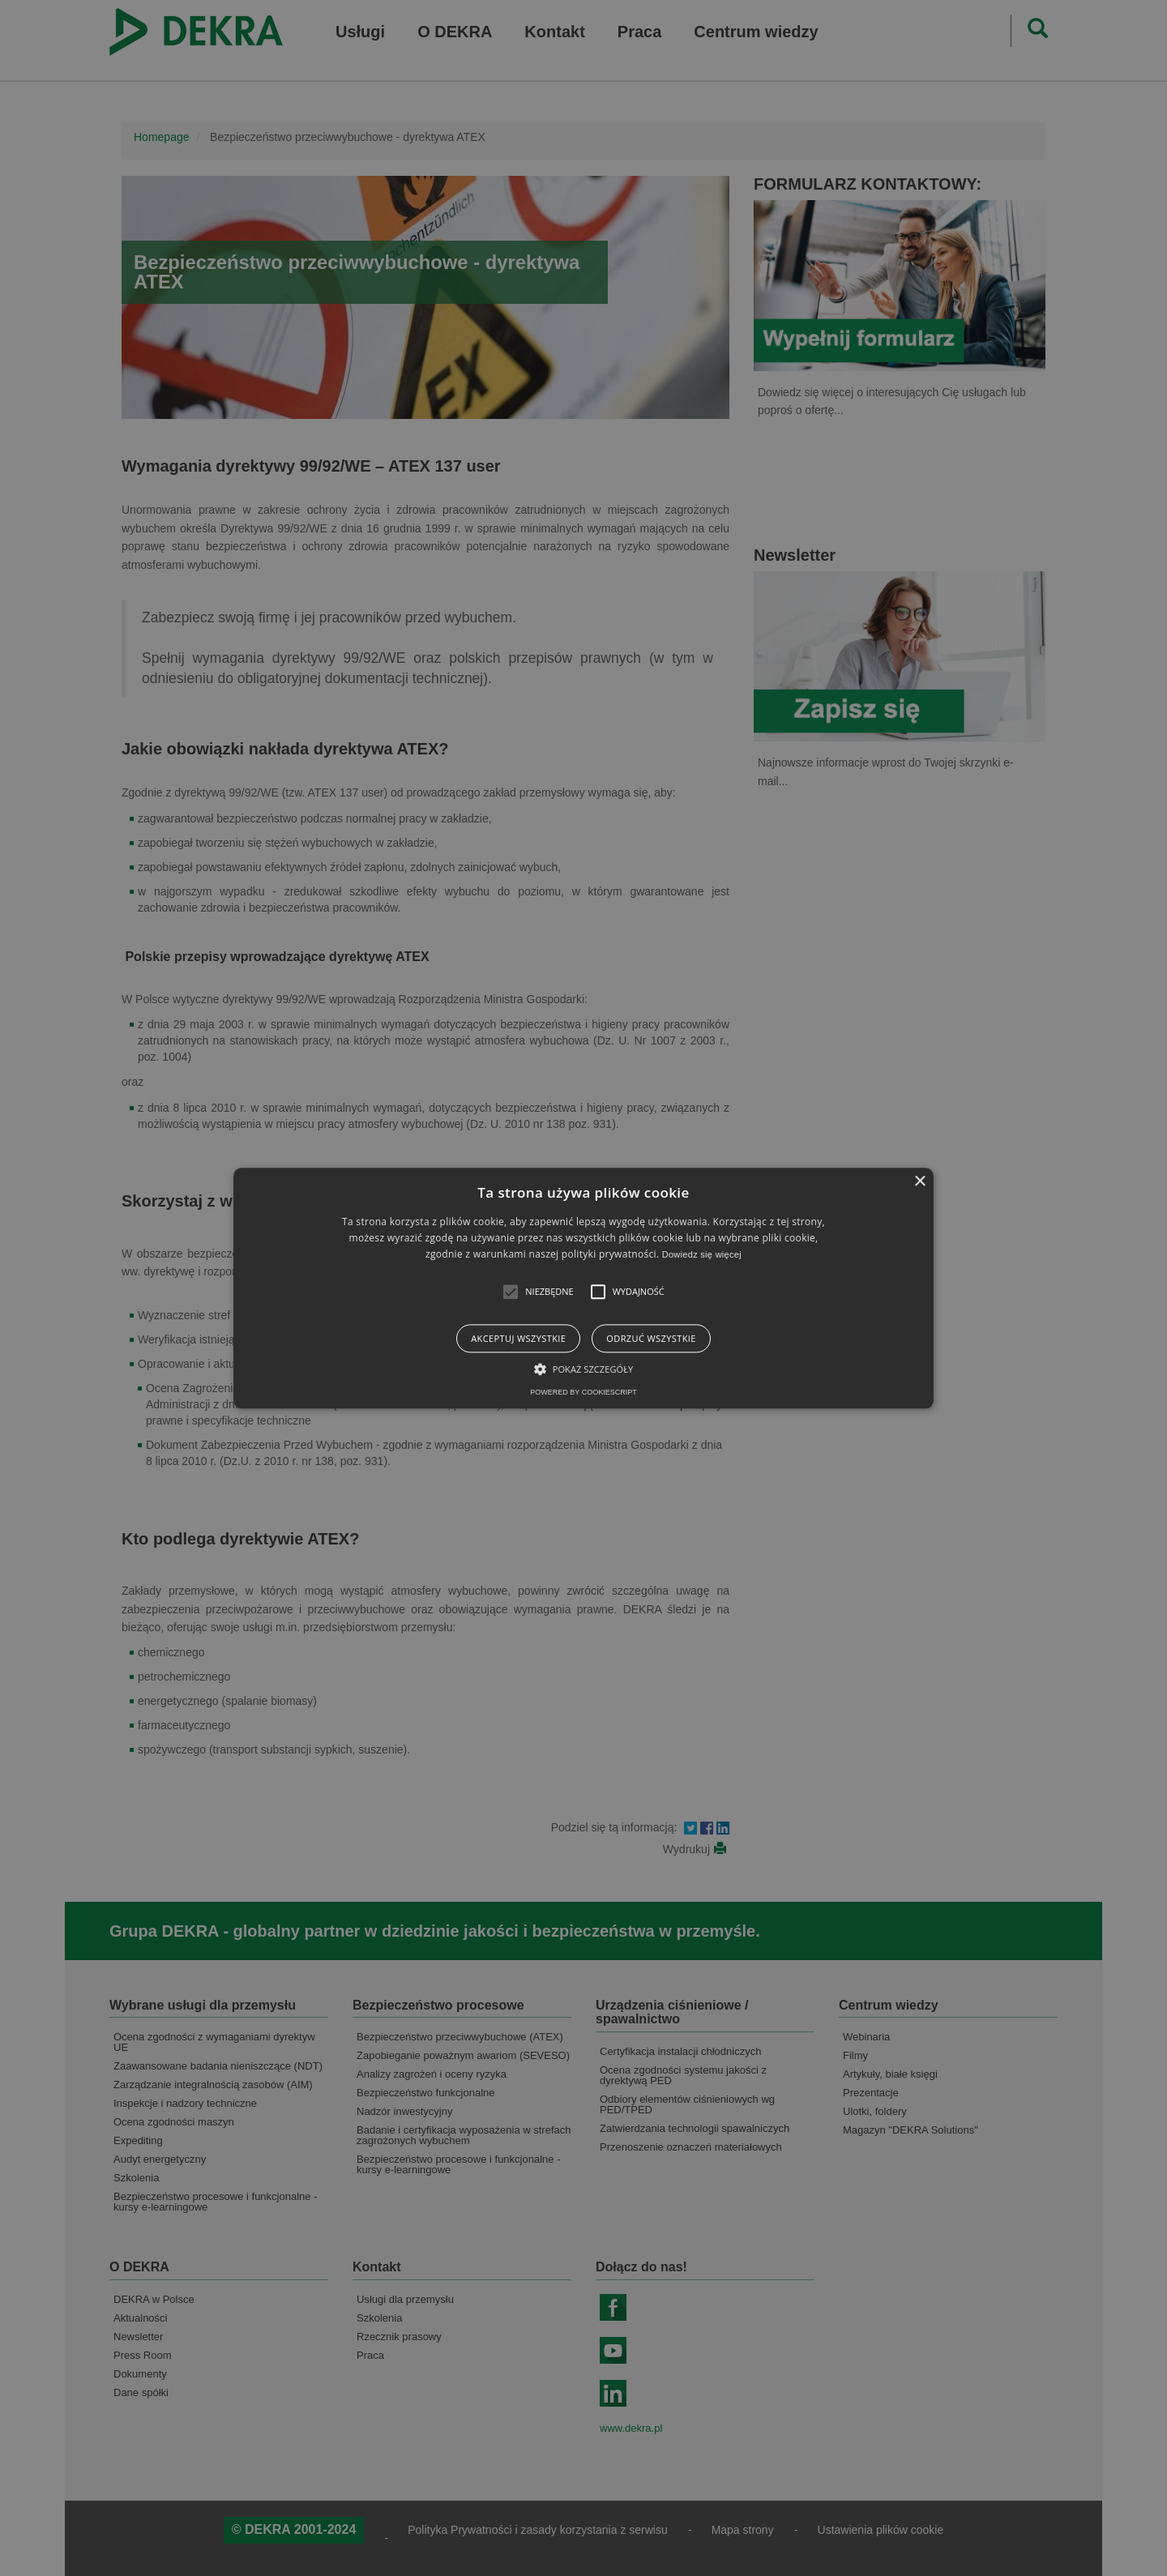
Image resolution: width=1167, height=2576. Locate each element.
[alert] (583, 1288)
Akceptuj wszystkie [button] (518, 1338)
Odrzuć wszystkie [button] (650, 1338)
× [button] (919, 1182)
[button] (510, 1291)
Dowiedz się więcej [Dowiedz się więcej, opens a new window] (702, 1255)
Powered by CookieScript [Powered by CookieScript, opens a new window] (583, 1392)
